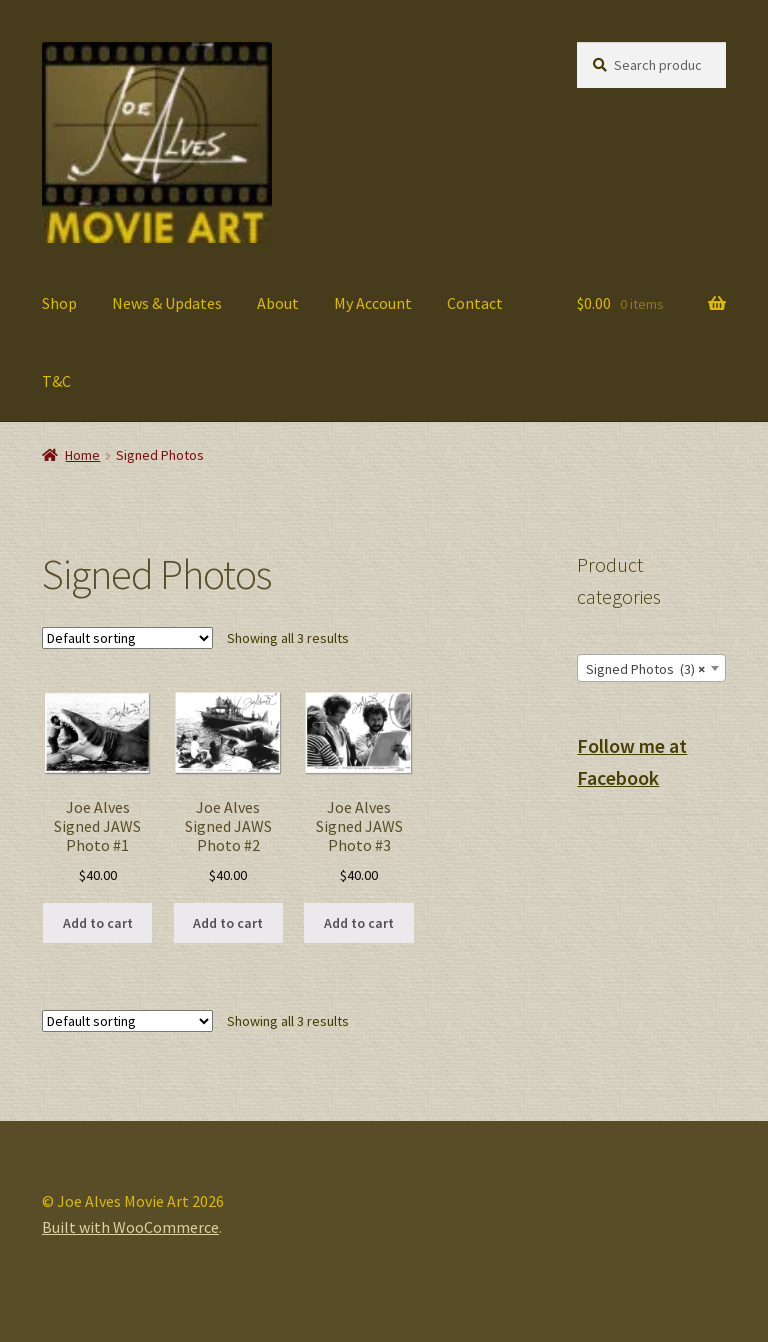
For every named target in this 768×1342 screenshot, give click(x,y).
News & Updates (167, 303)
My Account (373, 303)
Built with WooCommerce (130, 1227)
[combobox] (651, 668)
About (278, 303)
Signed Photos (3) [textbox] (645, 669)
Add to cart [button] (98, 923)
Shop (59, 303)
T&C (56, 381)
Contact (475, 303)
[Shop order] (127, 638)
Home (82, 455)
